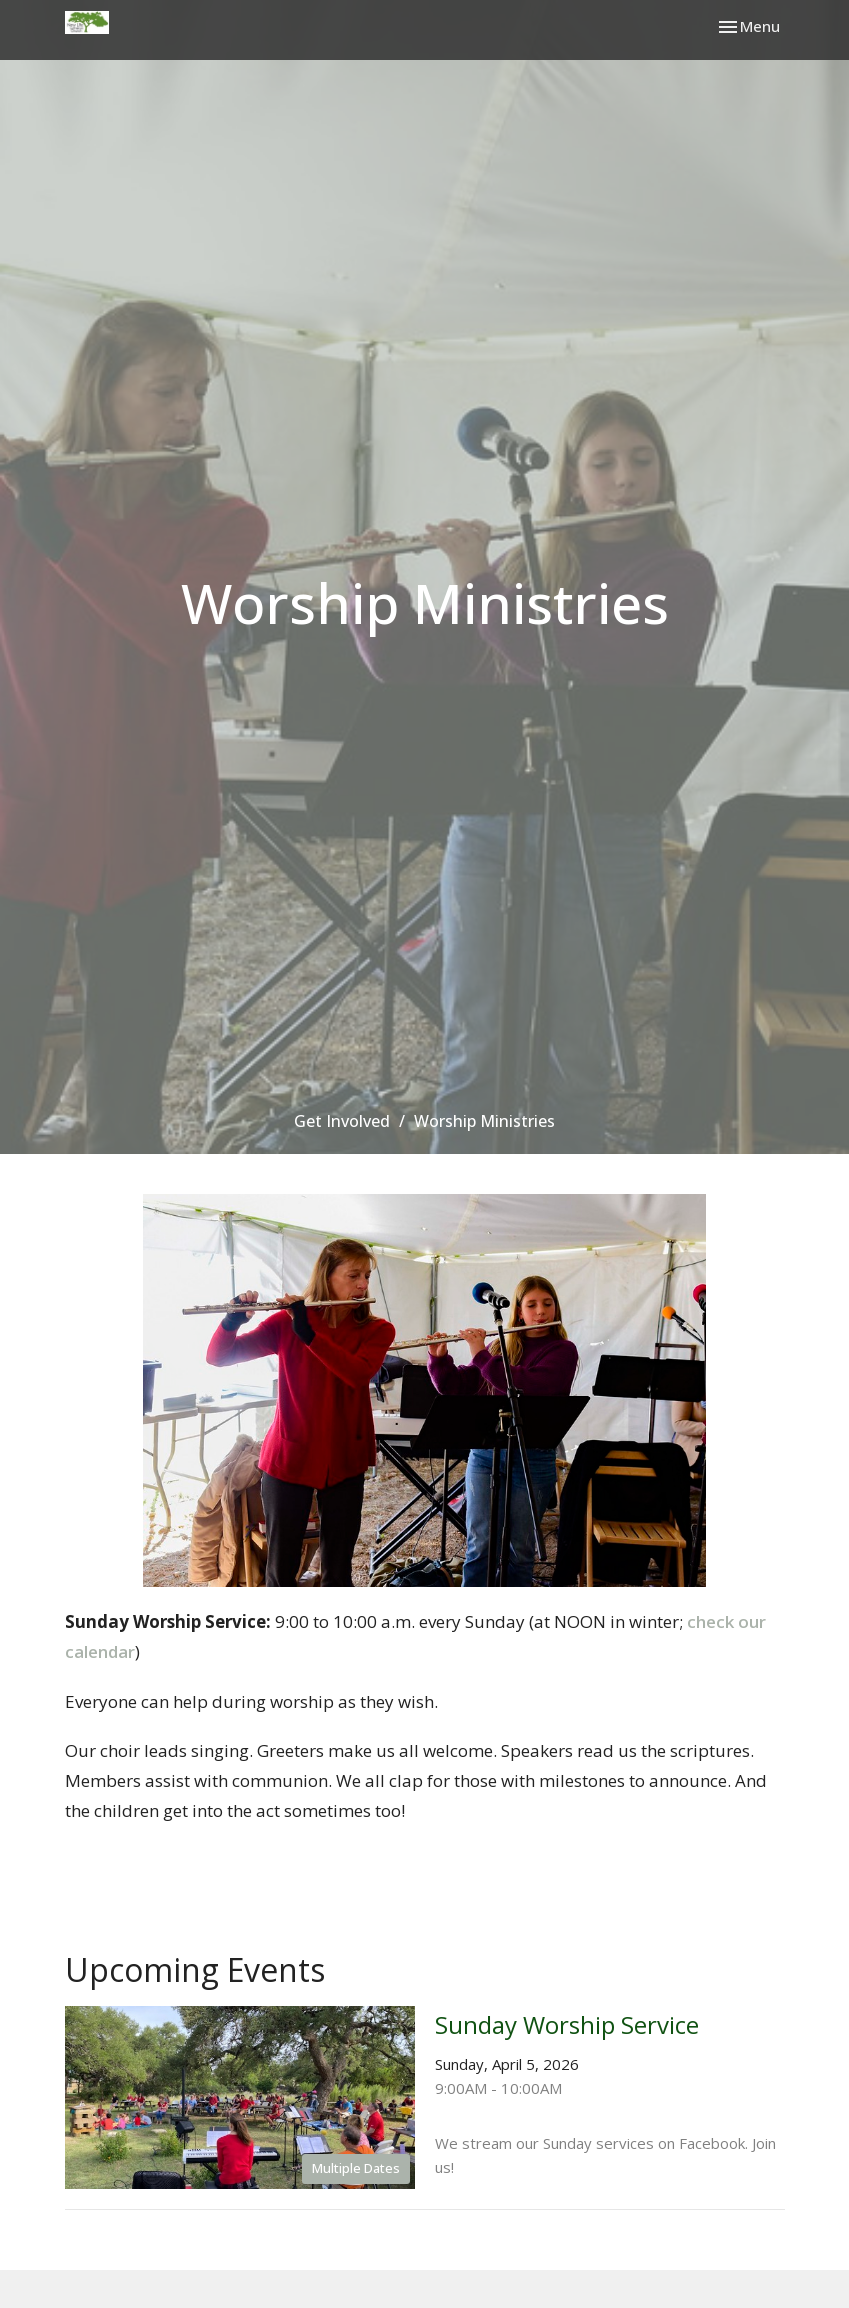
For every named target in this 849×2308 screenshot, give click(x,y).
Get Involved (342, 1121)
